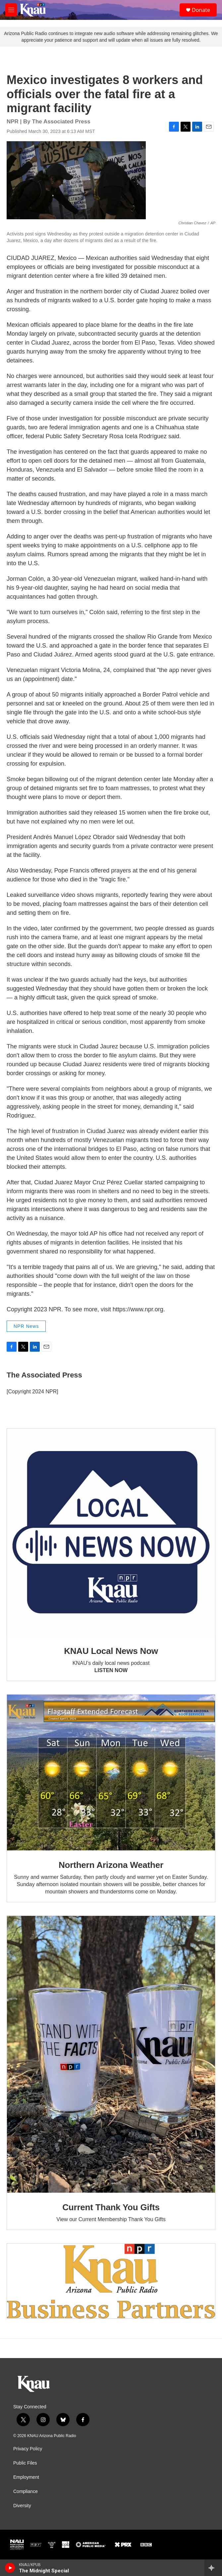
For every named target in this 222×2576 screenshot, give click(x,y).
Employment (26, 2477)
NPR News (26, 1326)
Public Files (25, 2463)
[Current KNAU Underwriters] (111, 2281)
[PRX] (123, 2545)
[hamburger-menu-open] (11, 10)
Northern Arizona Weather (111, 1865)
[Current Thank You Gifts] (111, 2054)
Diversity (22, 2505)
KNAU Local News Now (111, 1651)
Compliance (25, 2491)
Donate (201, 10)
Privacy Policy (27, 2448)
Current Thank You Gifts (110, 2207)
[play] (10, 2567)
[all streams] (213, 2567)
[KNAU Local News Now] (111, 1532)
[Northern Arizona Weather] (111, 1772)
